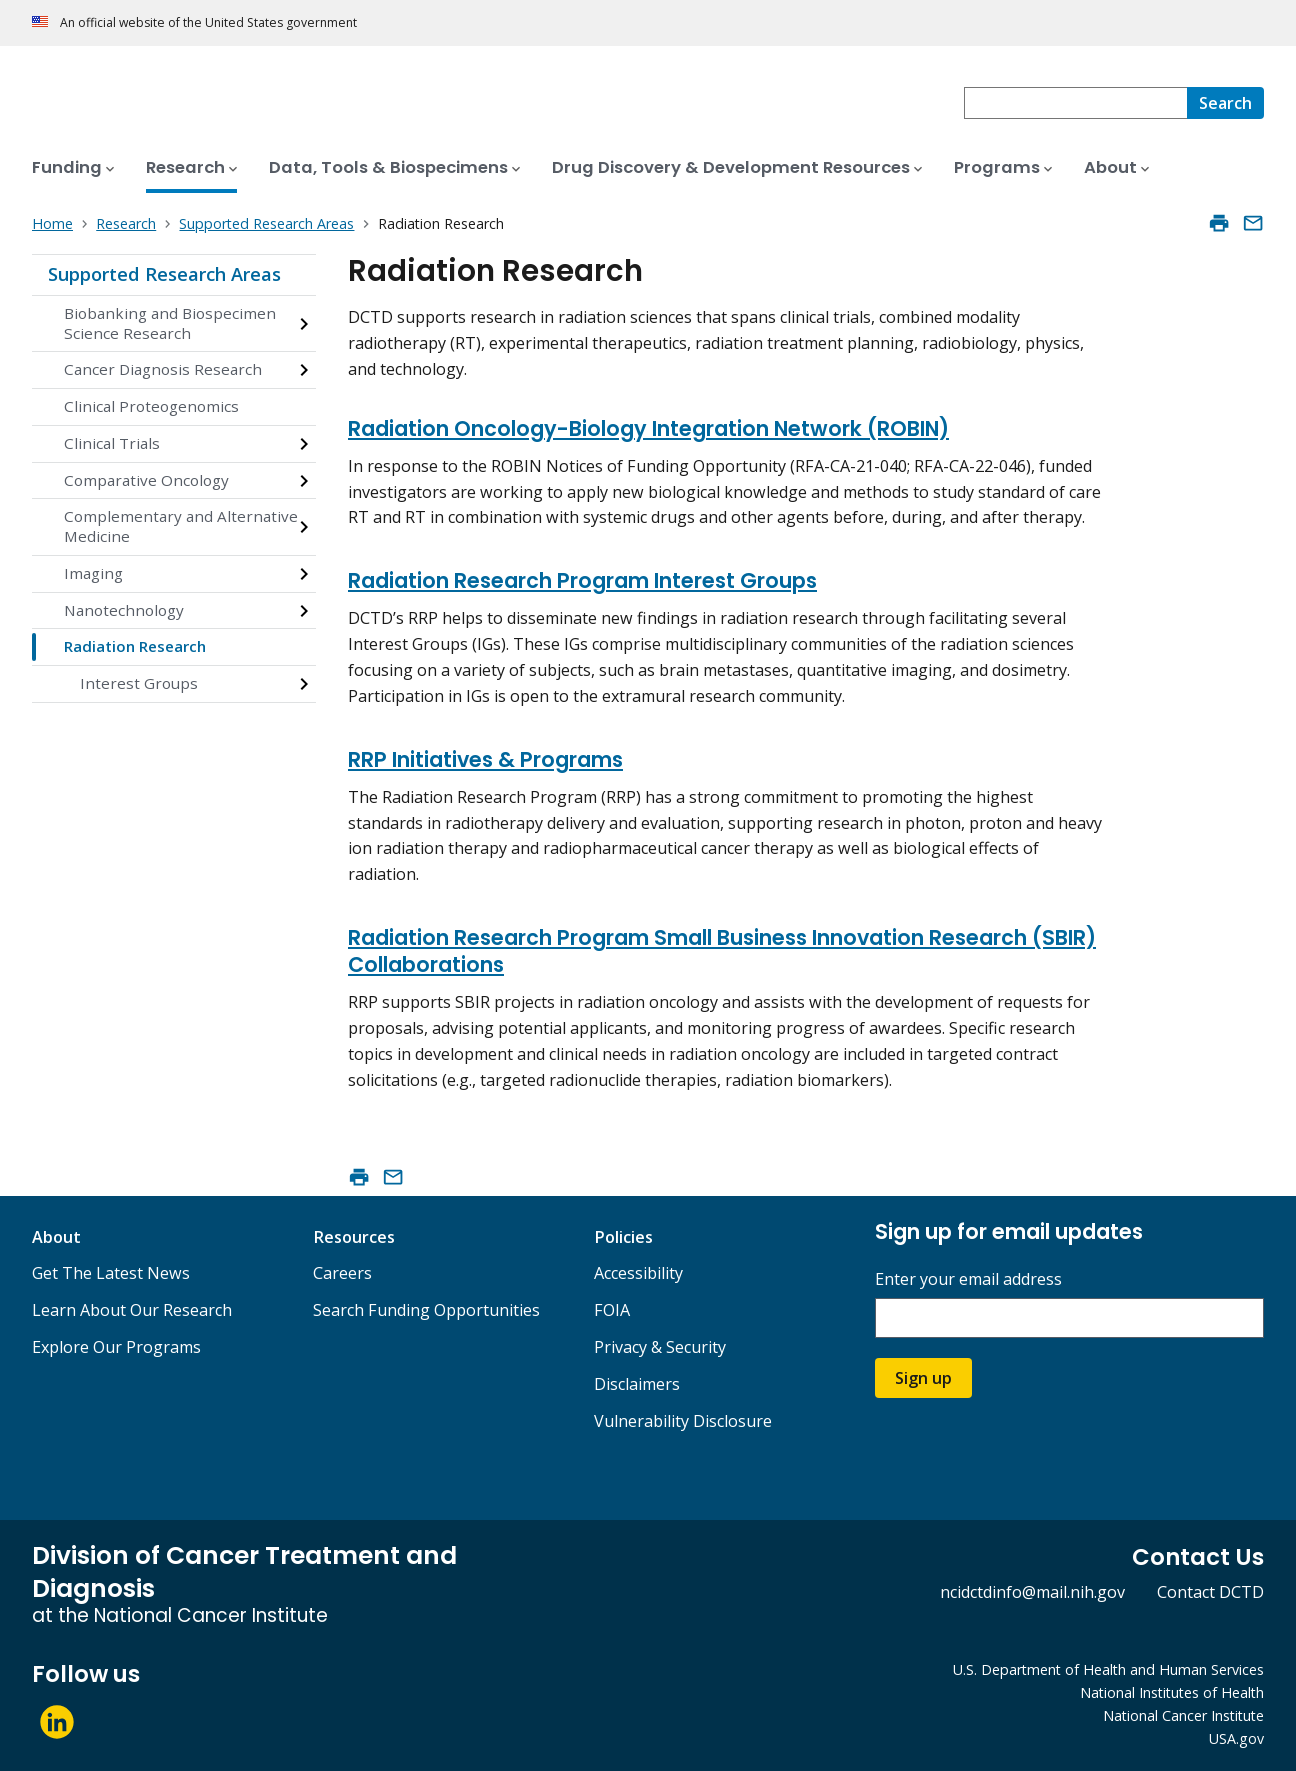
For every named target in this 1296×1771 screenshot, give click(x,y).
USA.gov (1236, 1738)
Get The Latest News (111, 1273)
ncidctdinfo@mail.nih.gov (1032, 1592)
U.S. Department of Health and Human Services (1108, 1669)
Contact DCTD (1210, 1592)
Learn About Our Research (132, 1310)
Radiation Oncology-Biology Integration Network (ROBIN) (648, 428)
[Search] (1225, 103)
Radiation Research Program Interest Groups (582, 580)
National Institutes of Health (1172, 1692)
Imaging (93, 573)
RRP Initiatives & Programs (485, 759)
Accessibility (638, 1273)
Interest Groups (139, 683)
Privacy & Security (660, 1347)
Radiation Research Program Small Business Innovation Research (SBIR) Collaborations (722, 951)
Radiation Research (135, 646)
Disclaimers (637, 1384)
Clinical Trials (112, 443)
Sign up (923, 1378)
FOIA (612, 1310)
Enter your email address (968, 1279)
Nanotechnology (124, 610)
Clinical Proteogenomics (151, 406)
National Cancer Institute (1183, 1715)
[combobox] (1075, 103)
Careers (342, 1273)
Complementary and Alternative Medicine (181, 526)
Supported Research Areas (164, 274)
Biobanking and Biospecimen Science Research (170, 323)
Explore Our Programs (116, 1347)
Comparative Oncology (146, 480)
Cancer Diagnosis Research (163, 369)
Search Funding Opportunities (426, 1310)
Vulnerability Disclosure (683, 1421)
